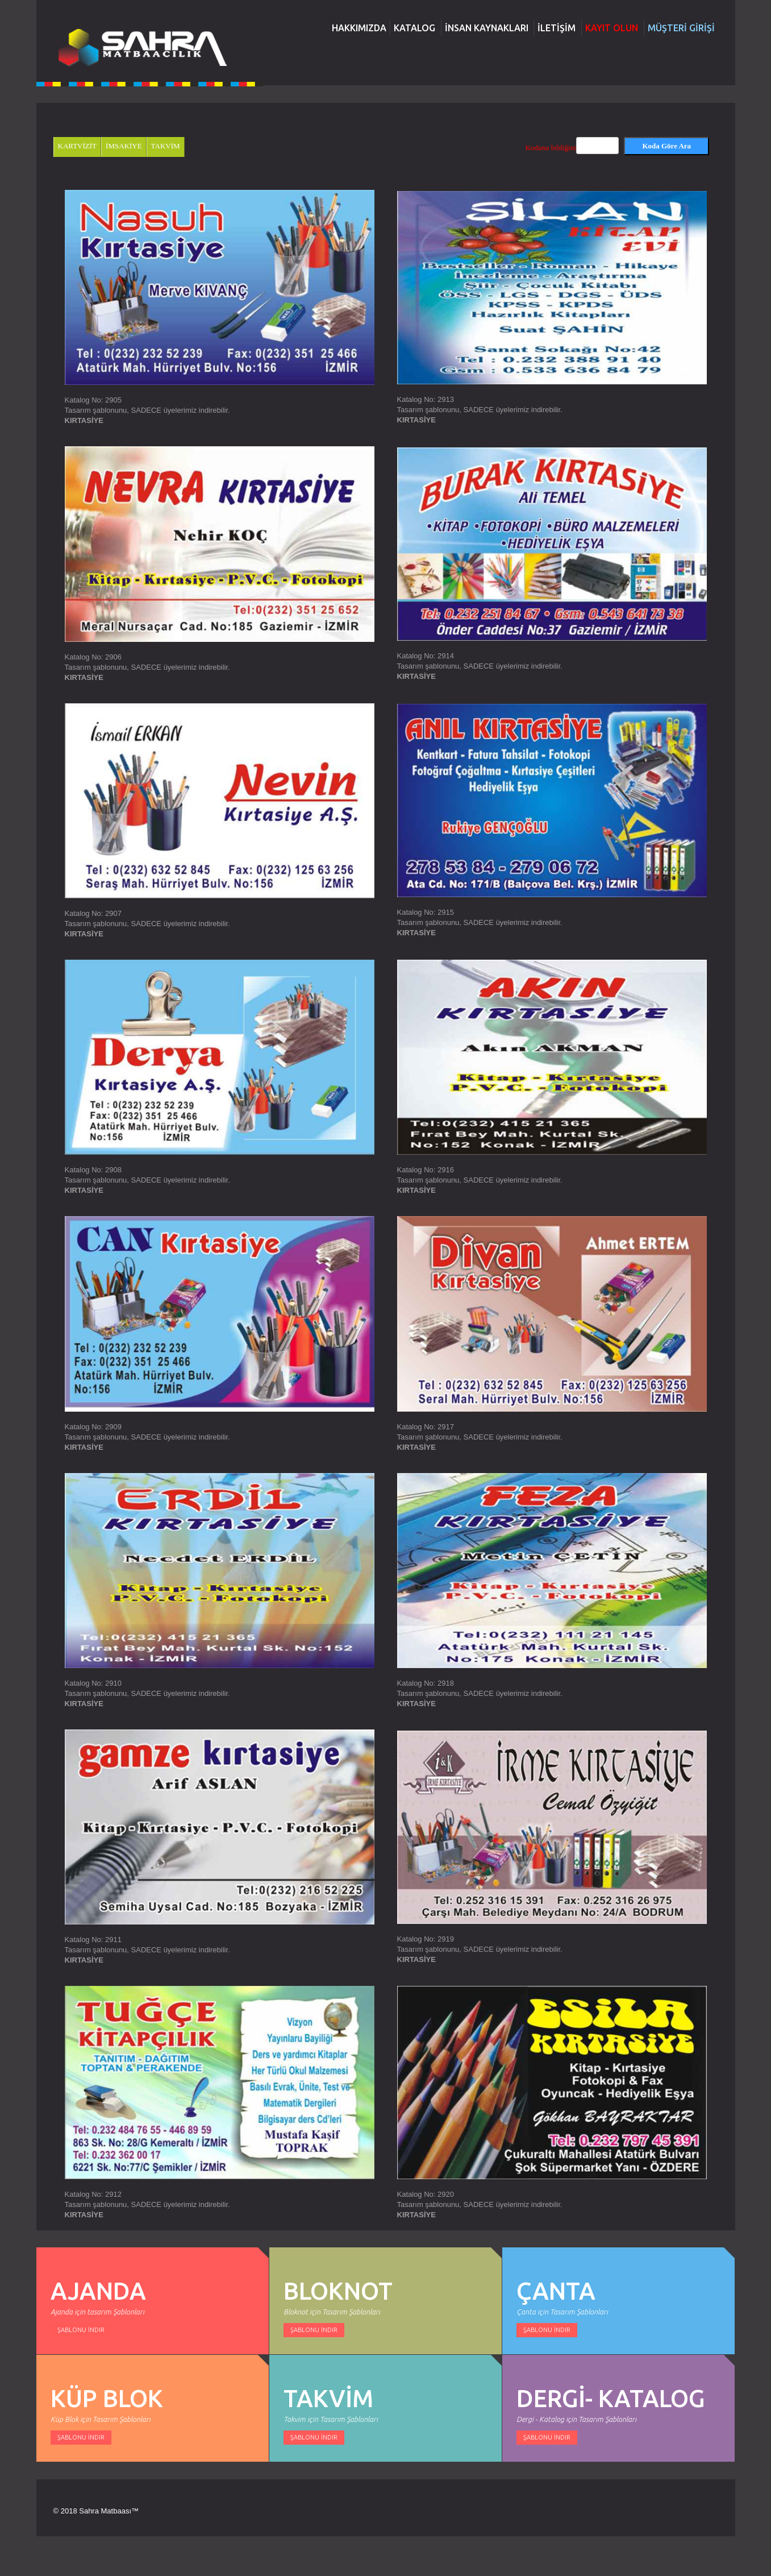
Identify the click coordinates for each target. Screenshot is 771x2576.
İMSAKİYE (124, 146)
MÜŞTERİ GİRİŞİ (681, 28)
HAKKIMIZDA (359, 28)
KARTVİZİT (77, 146)
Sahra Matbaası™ (109, 2511)
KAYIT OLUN (611, 28)
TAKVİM (165, 146)
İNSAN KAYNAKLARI (486, 28)
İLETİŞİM (556, 28)
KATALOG (414, 28)
